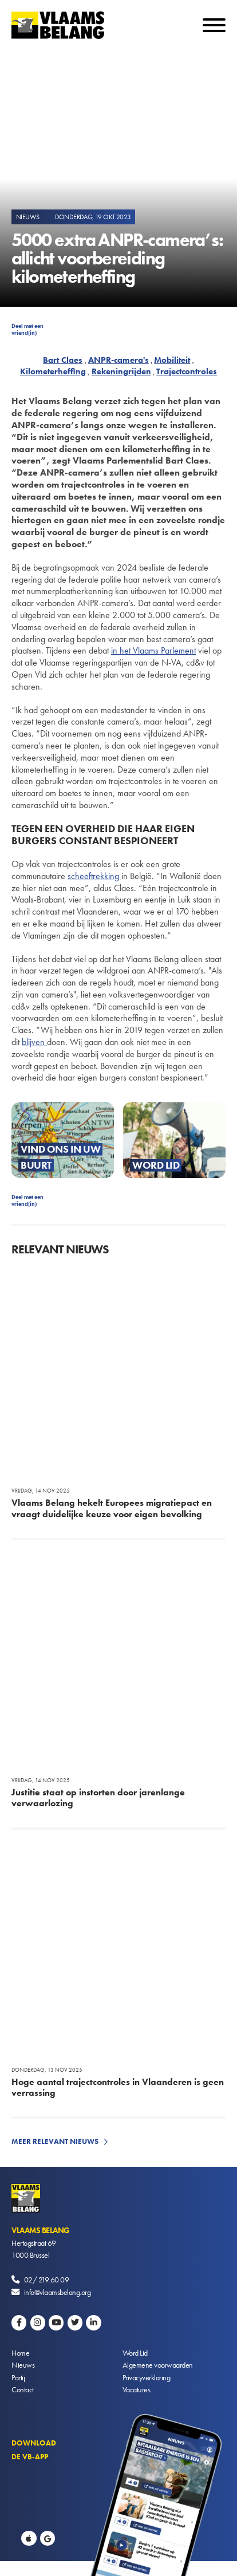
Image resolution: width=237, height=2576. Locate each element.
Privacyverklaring (147, 2377)
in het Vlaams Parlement (153, 650)
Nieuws (22, 2365)
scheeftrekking (94, 876)
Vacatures (137, 2389)
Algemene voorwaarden (158, 2365)
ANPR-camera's (118, 360)
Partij (18, 2377)
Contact (22, 2389)
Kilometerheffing (53, 371)
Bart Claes (62, 360)
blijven (34, 1042)
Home (20, 2353)
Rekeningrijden (121, 371)
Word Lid (135, 2353)
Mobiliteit (172, 360)
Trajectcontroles (186, 371)
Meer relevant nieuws (54, 2141)
